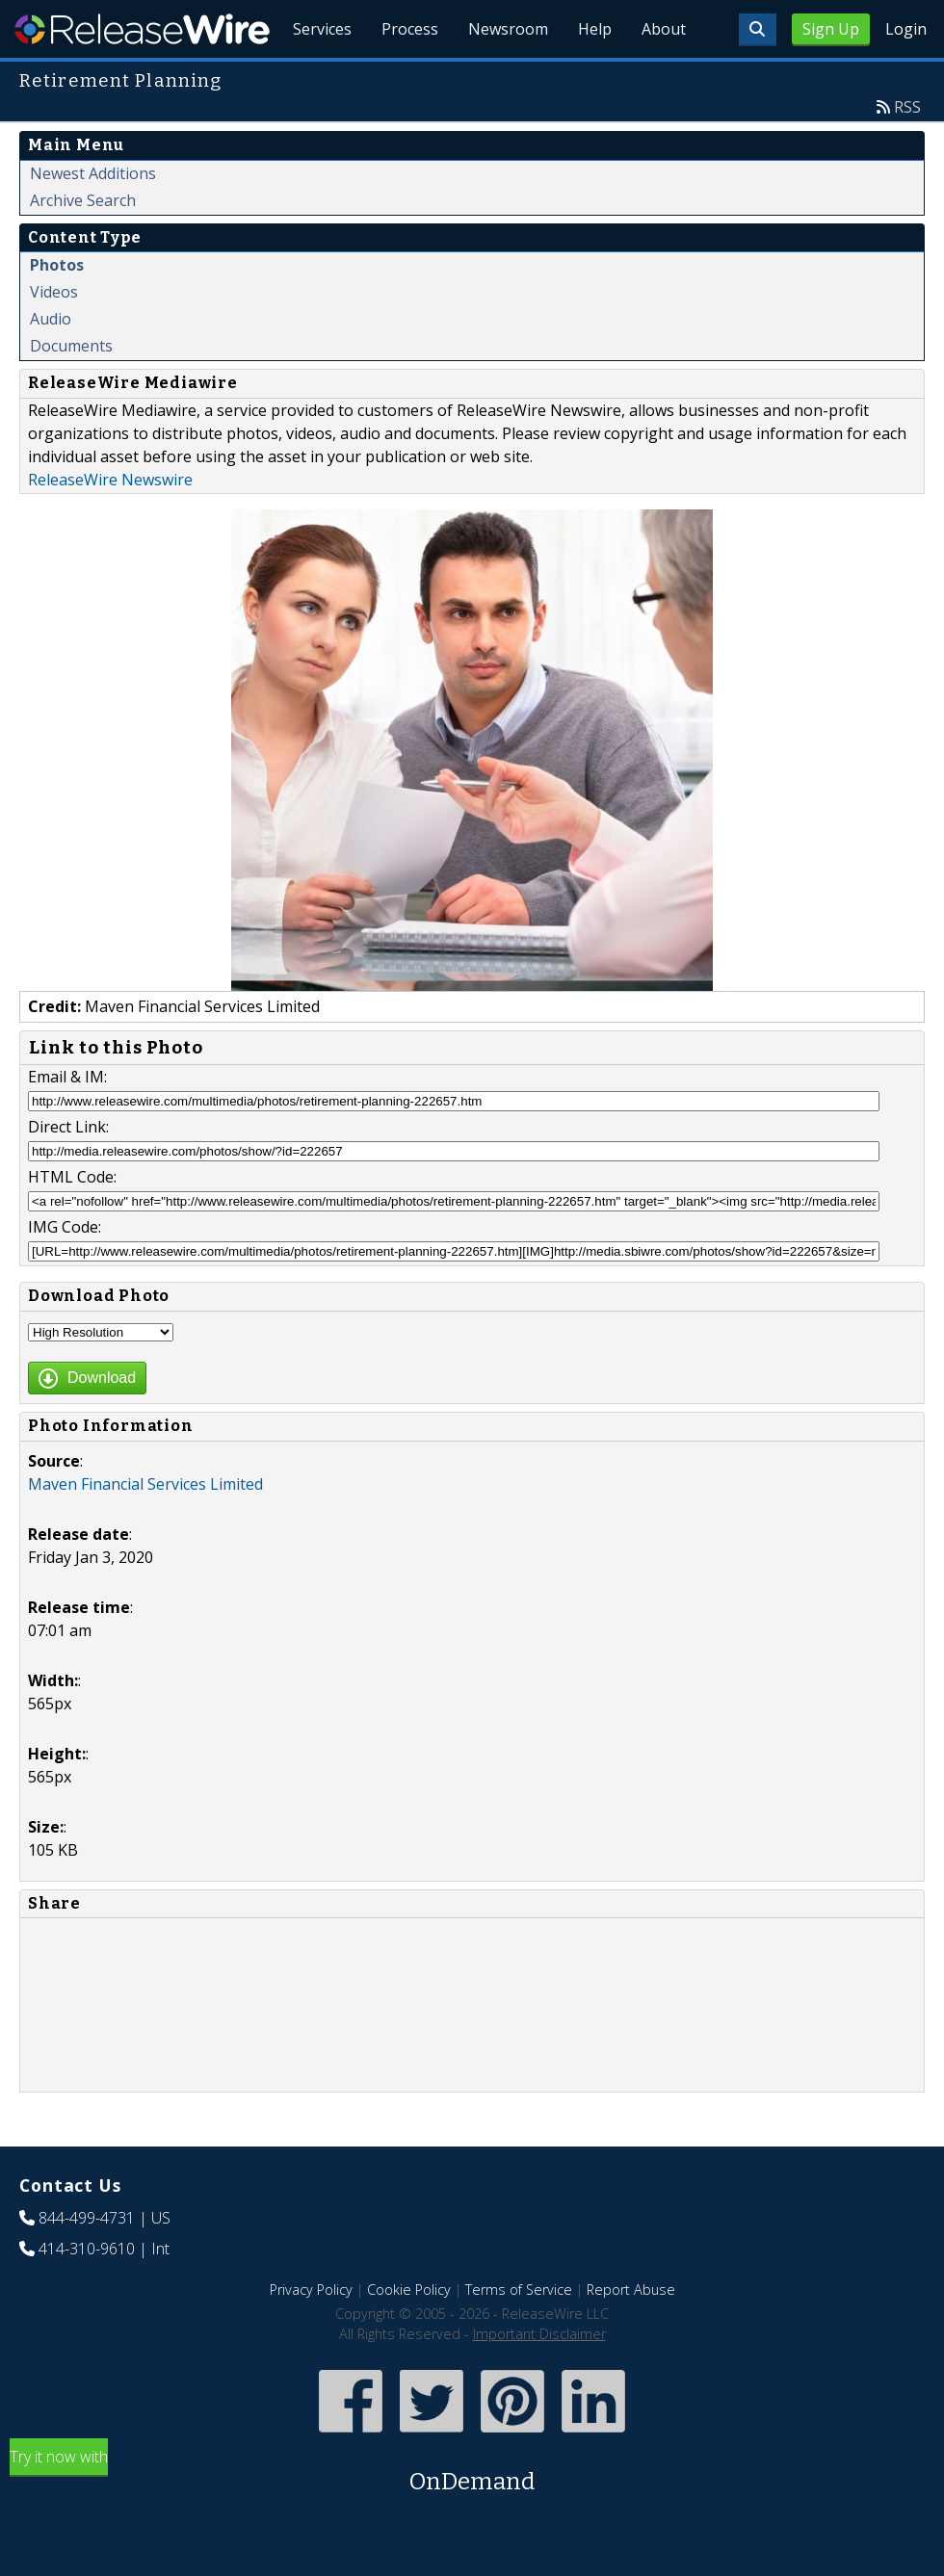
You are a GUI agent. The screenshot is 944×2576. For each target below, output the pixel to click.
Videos (54, 336)
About (663, 77)
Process (406, 77)
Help (593, 77)
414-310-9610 (87, 2292)
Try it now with (472, 2516)
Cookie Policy (409, 2334)
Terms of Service (518, 2334)
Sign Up (830, 28)
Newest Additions (93, 217)
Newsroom (505, 77)
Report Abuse (631, 2334)
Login (906, 28)
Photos (57, 309)
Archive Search (83, 244)
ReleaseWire (142, 29)
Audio (50, 363)
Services (317, 77)
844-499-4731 (87, 2262)
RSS (907, 151)
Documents (71, 390)
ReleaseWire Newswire (110, 523)
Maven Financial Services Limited (145, 1528)
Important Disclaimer (539, 2378)
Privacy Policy (311, 2334)
